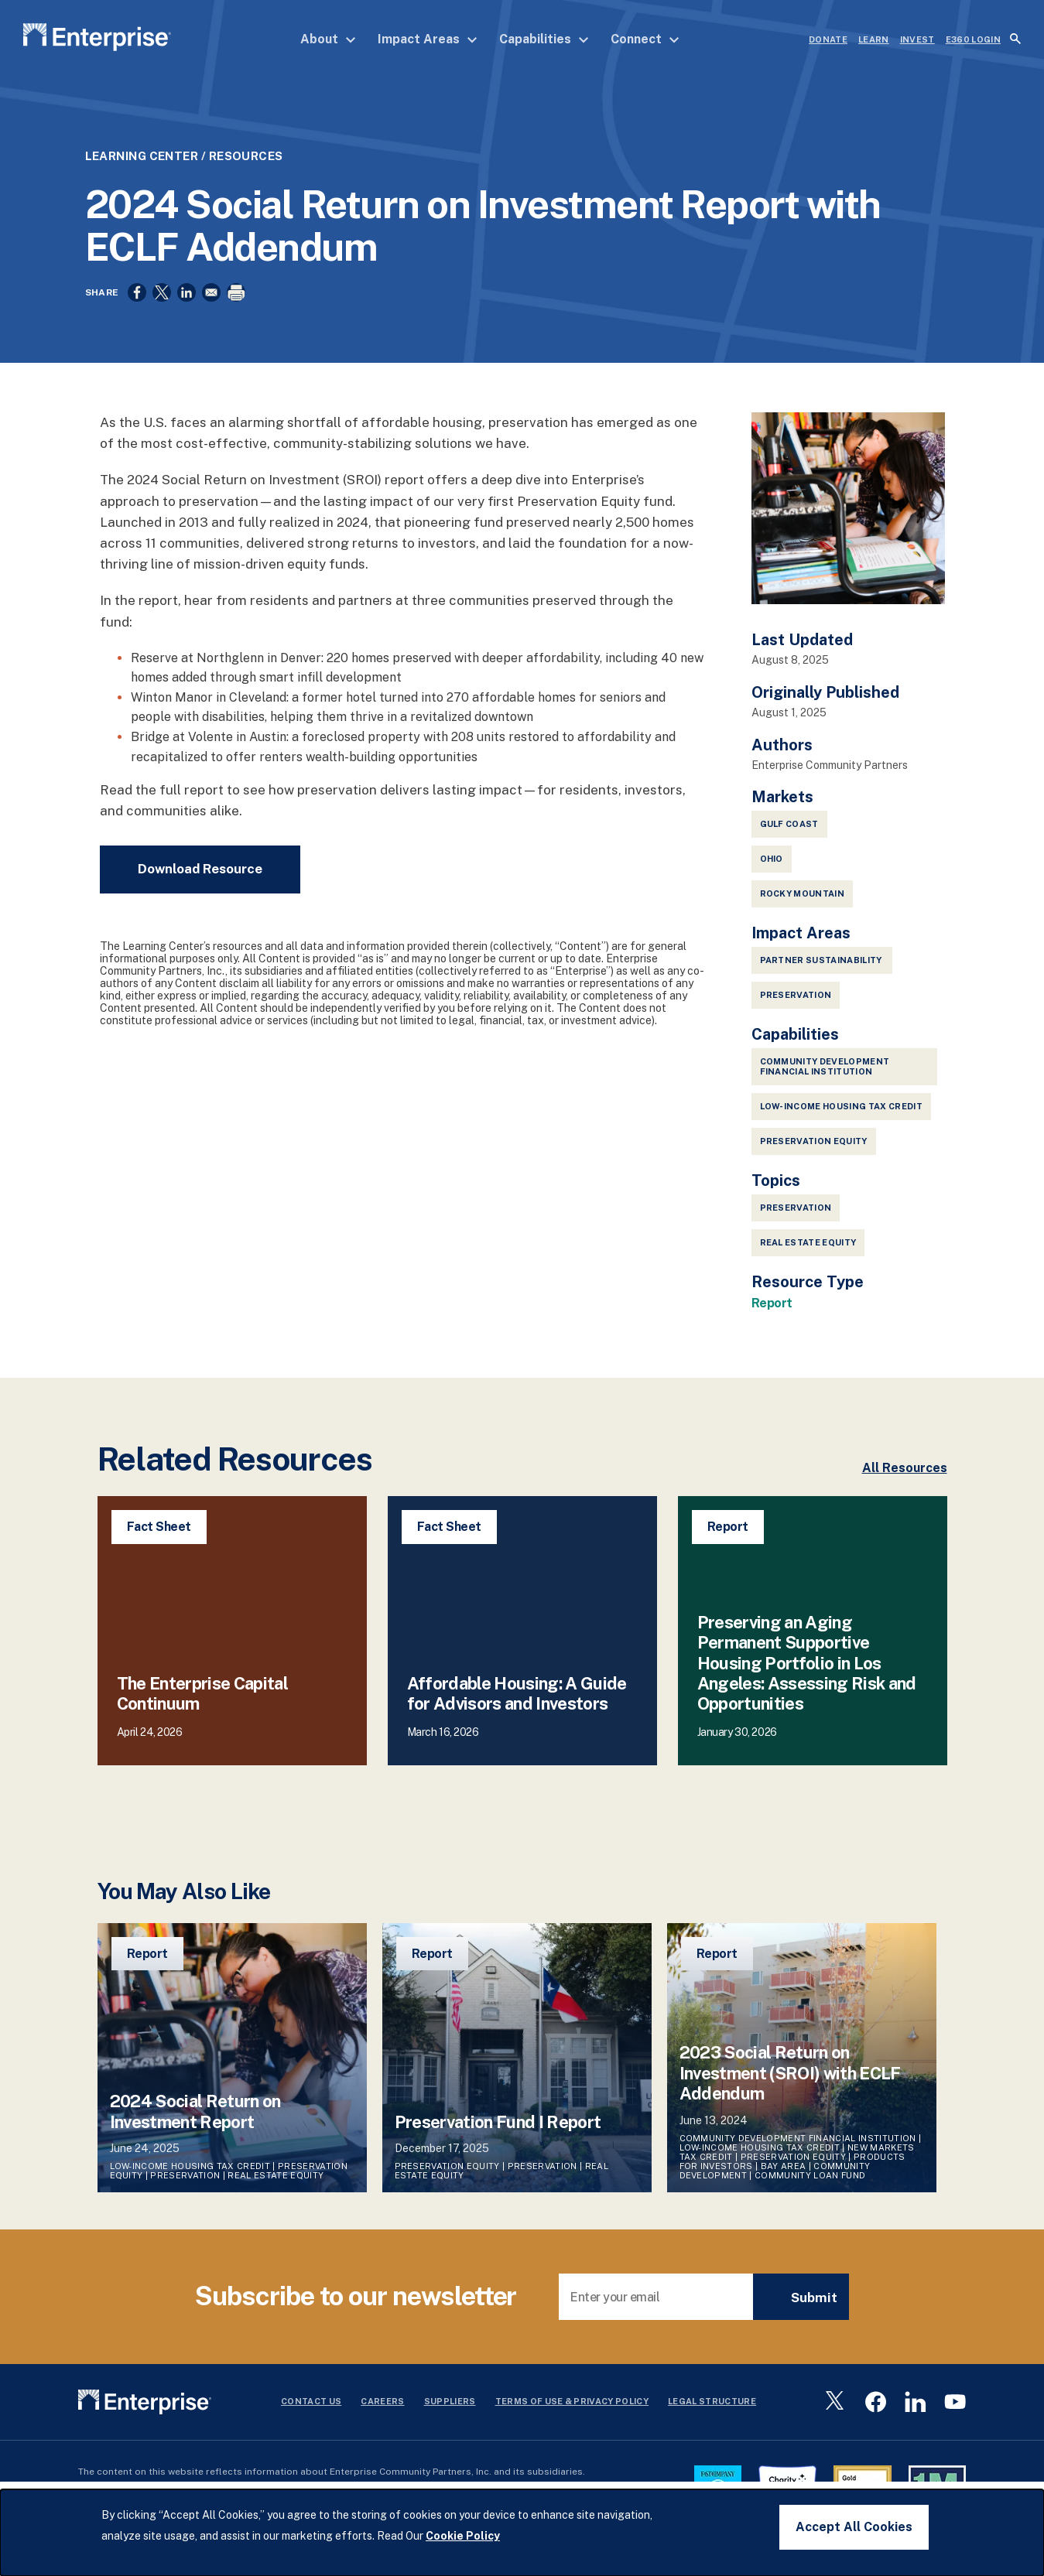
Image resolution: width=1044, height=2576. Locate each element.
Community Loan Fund (810, 2187)
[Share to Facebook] (137, 292)
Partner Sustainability (822, 971)
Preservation (796, 1219)
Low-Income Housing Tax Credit (841, 1117)
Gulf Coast (789, 835)
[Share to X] (161, 292)
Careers (382, 2412)
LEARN (873, 39)
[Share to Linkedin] (186, 292)
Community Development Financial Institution (825, 1078)
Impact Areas (428, 39)
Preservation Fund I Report (498, 2133)
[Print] (236, 292)
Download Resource (200, 880)
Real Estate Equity (808, 1254)
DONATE (828, 39)
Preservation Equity (814, 1152)
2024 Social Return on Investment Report (195, 2123)
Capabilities (544, 39)
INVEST (917, 39)
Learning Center (142, 155)
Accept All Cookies (854, 2527)
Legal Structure (712, 2412)
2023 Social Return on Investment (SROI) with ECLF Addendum (790, 2084)
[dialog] (522, 2532)
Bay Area (783, 2177)
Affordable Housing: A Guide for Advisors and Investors (517, 1705)
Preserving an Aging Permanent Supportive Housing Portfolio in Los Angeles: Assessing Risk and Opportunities (806, 1675)
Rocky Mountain (802, 905)
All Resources (904, 1479)
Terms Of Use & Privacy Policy (572, 2412)
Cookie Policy (463, 2536)
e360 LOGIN (973, 39)
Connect (645, 39)
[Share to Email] (211, 292)
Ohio (771, 870)
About (328, 39)
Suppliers (450, 2412)
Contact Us (311, 2412)
